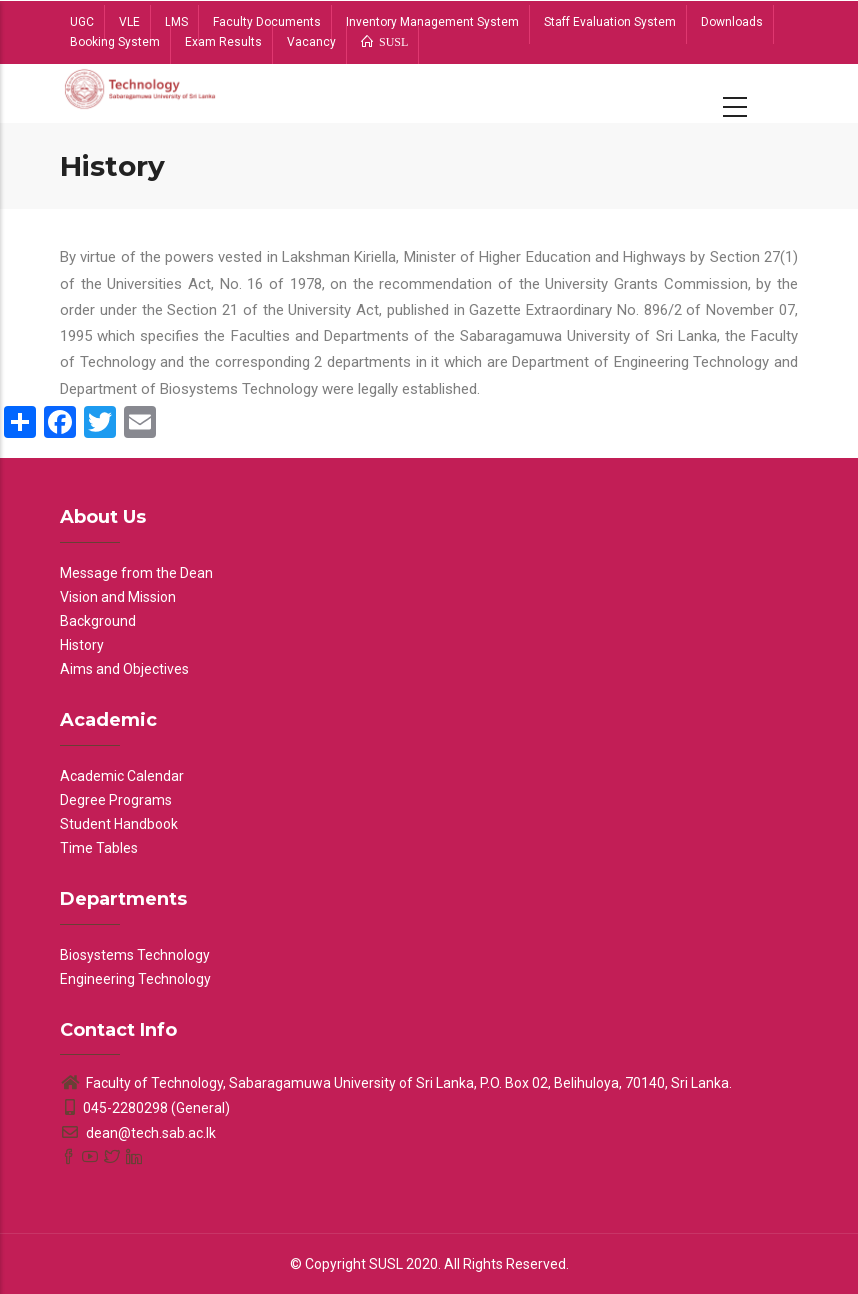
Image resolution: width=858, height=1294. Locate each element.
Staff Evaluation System (610, 22)
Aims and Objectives (124, 669)
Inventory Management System (432, 22)
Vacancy (311, 42)
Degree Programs (116, 800)
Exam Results (223, 42)
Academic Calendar (122, 776)
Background (98, 621)
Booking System (115, 42)
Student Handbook (119, 824)
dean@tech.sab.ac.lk (138, 1133)
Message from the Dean (136, 573)
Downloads (732, 22)
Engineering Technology (135, 979)
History (82, 645)
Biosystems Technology (135, 955)
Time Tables (99, 848)
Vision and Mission (118, 597)
